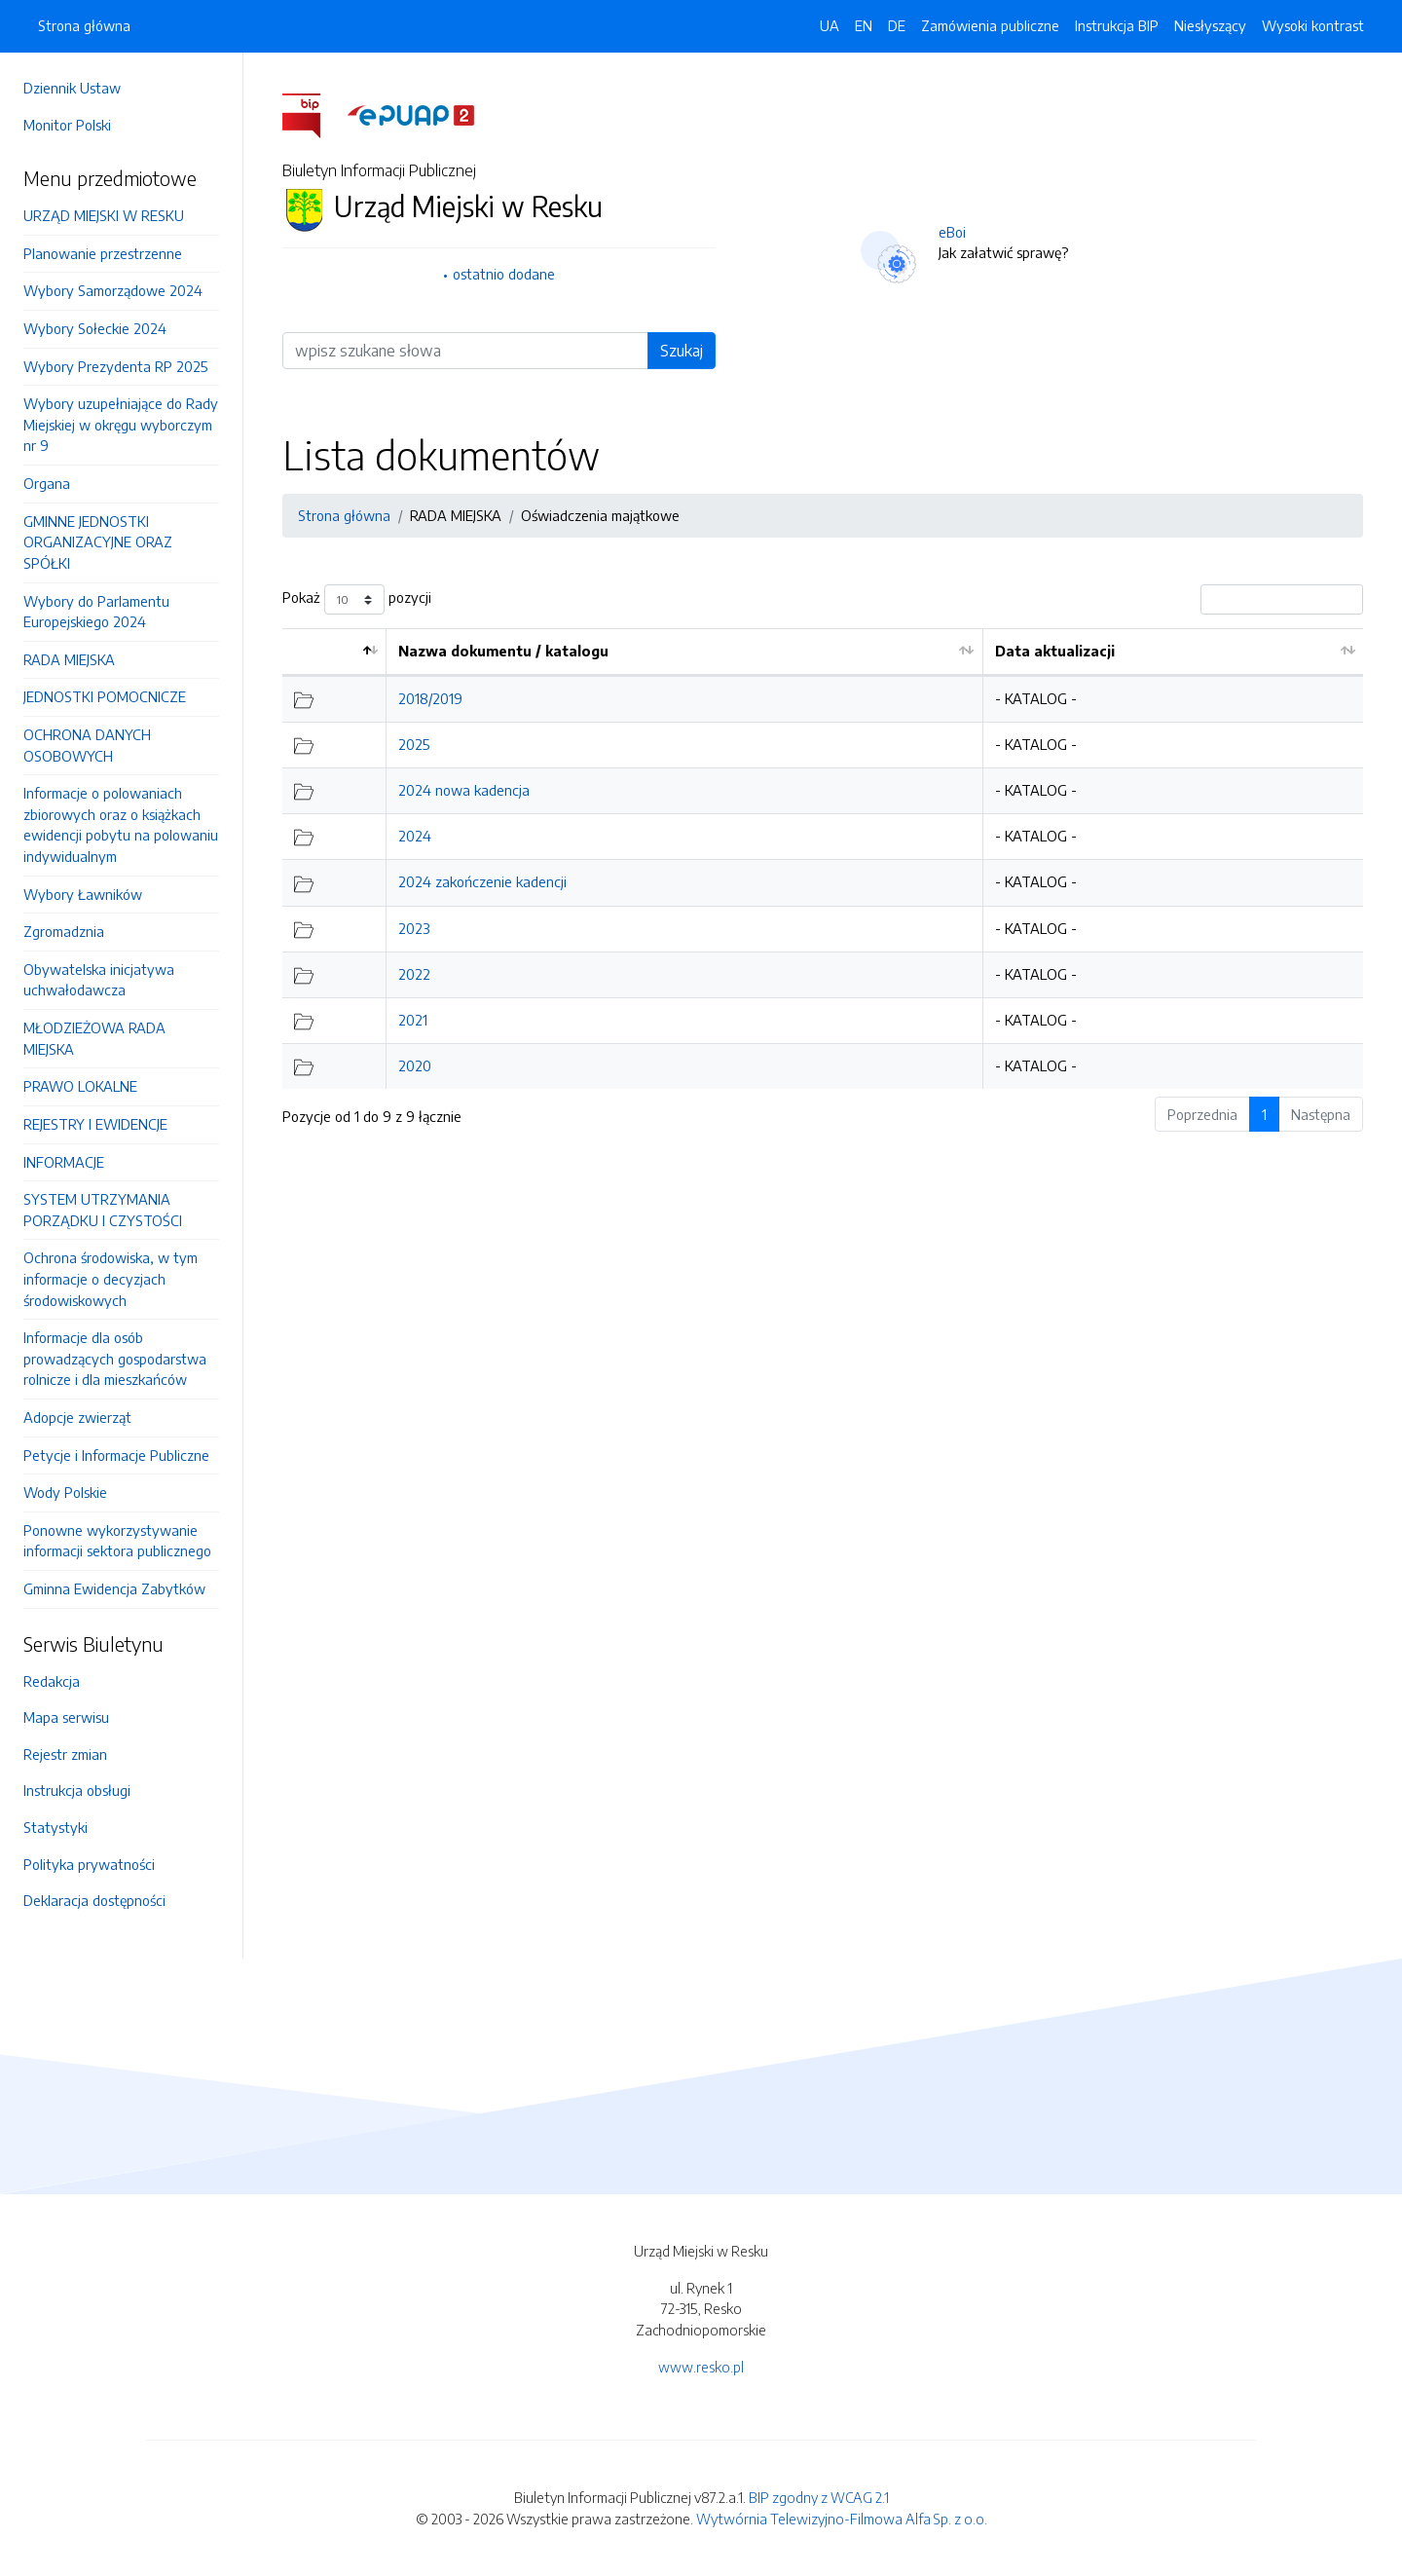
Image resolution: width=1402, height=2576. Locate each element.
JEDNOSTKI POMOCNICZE (104, 696)
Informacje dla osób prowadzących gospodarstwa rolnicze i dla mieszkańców (114, 1358)
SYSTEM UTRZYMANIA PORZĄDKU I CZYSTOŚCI (102, 1209)
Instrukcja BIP (1117, 25)
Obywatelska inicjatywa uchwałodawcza (98, 979)
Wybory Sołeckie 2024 (94, 328)
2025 (413, 744)
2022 (414, 974)
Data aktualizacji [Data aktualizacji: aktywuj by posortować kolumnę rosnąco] (1055, 650)
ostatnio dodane (504, 273)
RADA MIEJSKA (69, 659)
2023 (414, 928)
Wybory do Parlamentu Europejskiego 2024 (96, 611)
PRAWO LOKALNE (80, 1086)
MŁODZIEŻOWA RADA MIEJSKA (94, 1038)
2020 (414, 1065)
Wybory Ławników (82, 894)
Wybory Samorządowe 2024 (113, 290)
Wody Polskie (65, 1492)
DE (896, 25)
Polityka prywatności (89, 1864)
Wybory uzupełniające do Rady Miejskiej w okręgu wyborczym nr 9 (120, 424)
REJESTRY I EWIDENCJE (95, 1124)
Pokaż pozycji (356, 599)
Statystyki (55, 1827)
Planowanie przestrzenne (102, 253)
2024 (414, 835)
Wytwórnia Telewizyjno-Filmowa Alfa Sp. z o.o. (841, 2518)
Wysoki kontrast (1313, 25)
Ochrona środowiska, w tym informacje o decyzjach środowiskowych (110, 1278)
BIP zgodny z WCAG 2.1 (819, 2497)
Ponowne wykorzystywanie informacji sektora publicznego (117, 1540)
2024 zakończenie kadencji (482, 881)
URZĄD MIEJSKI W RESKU (103, 215)
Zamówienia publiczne (990, 25)
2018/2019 (430, 698)
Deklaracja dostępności (94, 1900)
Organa (46, 483)
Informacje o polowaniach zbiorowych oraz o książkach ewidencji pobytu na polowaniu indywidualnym (120, 824)
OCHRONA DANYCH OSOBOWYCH (87, 745)
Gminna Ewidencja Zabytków (114, 1588)
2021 (412, 1019)
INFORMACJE (63, 1162)
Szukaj (681, 350)
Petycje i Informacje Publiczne (116, 1455)
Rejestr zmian (65, 1754)
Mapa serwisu (66, 1717)
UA (829, 25)
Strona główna (84, 25)
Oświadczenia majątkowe (600, 515)
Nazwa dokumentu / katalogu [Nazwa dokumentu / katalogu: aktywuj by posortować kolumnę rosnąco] (503, 650)
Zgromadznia (63, 931)
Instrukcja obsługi (76, 1790)
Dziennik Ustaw (72, 87)
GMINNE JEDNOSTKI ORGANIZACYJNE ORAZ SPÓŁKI (97, 542)
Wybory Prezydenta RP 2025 (115, 366)
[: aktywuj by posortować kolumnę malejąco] (334, 652)
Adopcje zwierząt (77, 1417)
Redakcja (51, 1681)
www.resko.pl (701, 2366)
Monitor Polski (67, 124)
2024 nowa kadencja (464, 790)
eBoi (952, 232)
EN (863, 25)
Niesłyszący (1210, 25)
